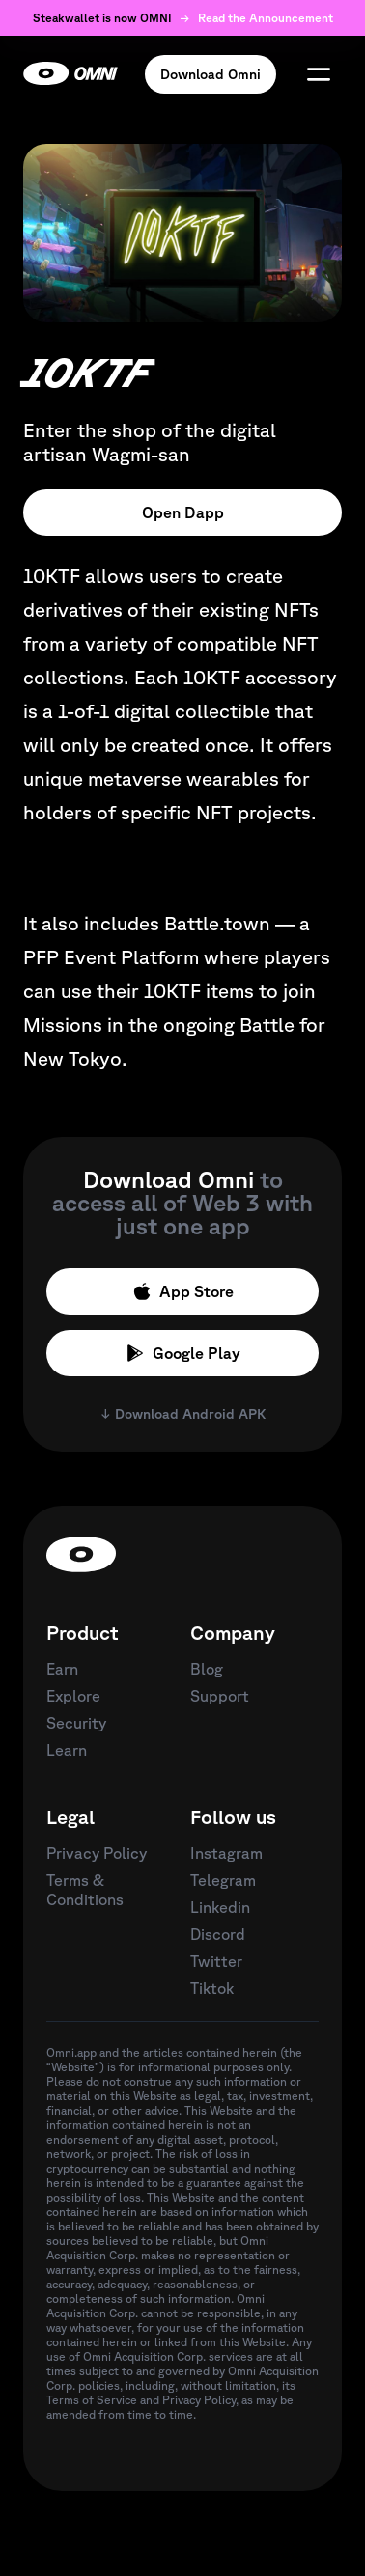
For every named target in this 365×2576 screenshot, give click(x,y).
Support (219, 1695)
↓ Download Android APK (183, 1414)
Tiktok (212, 1988)
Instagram (226, 1853)
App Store (183, 1291)
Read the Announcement (265, 18)
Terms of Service (91, 2400)
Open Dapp (183, 512)
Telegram (223, 1880)
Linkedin (220, 1907)
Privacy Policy (96, 1853)
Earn (62, 1668)
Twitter (216, 1961)
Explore (73, 1695)
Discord (217, 1934)
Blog (206, 1668)
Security (76, 1722)
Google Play (183, 1353)
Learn (66, 1750)
